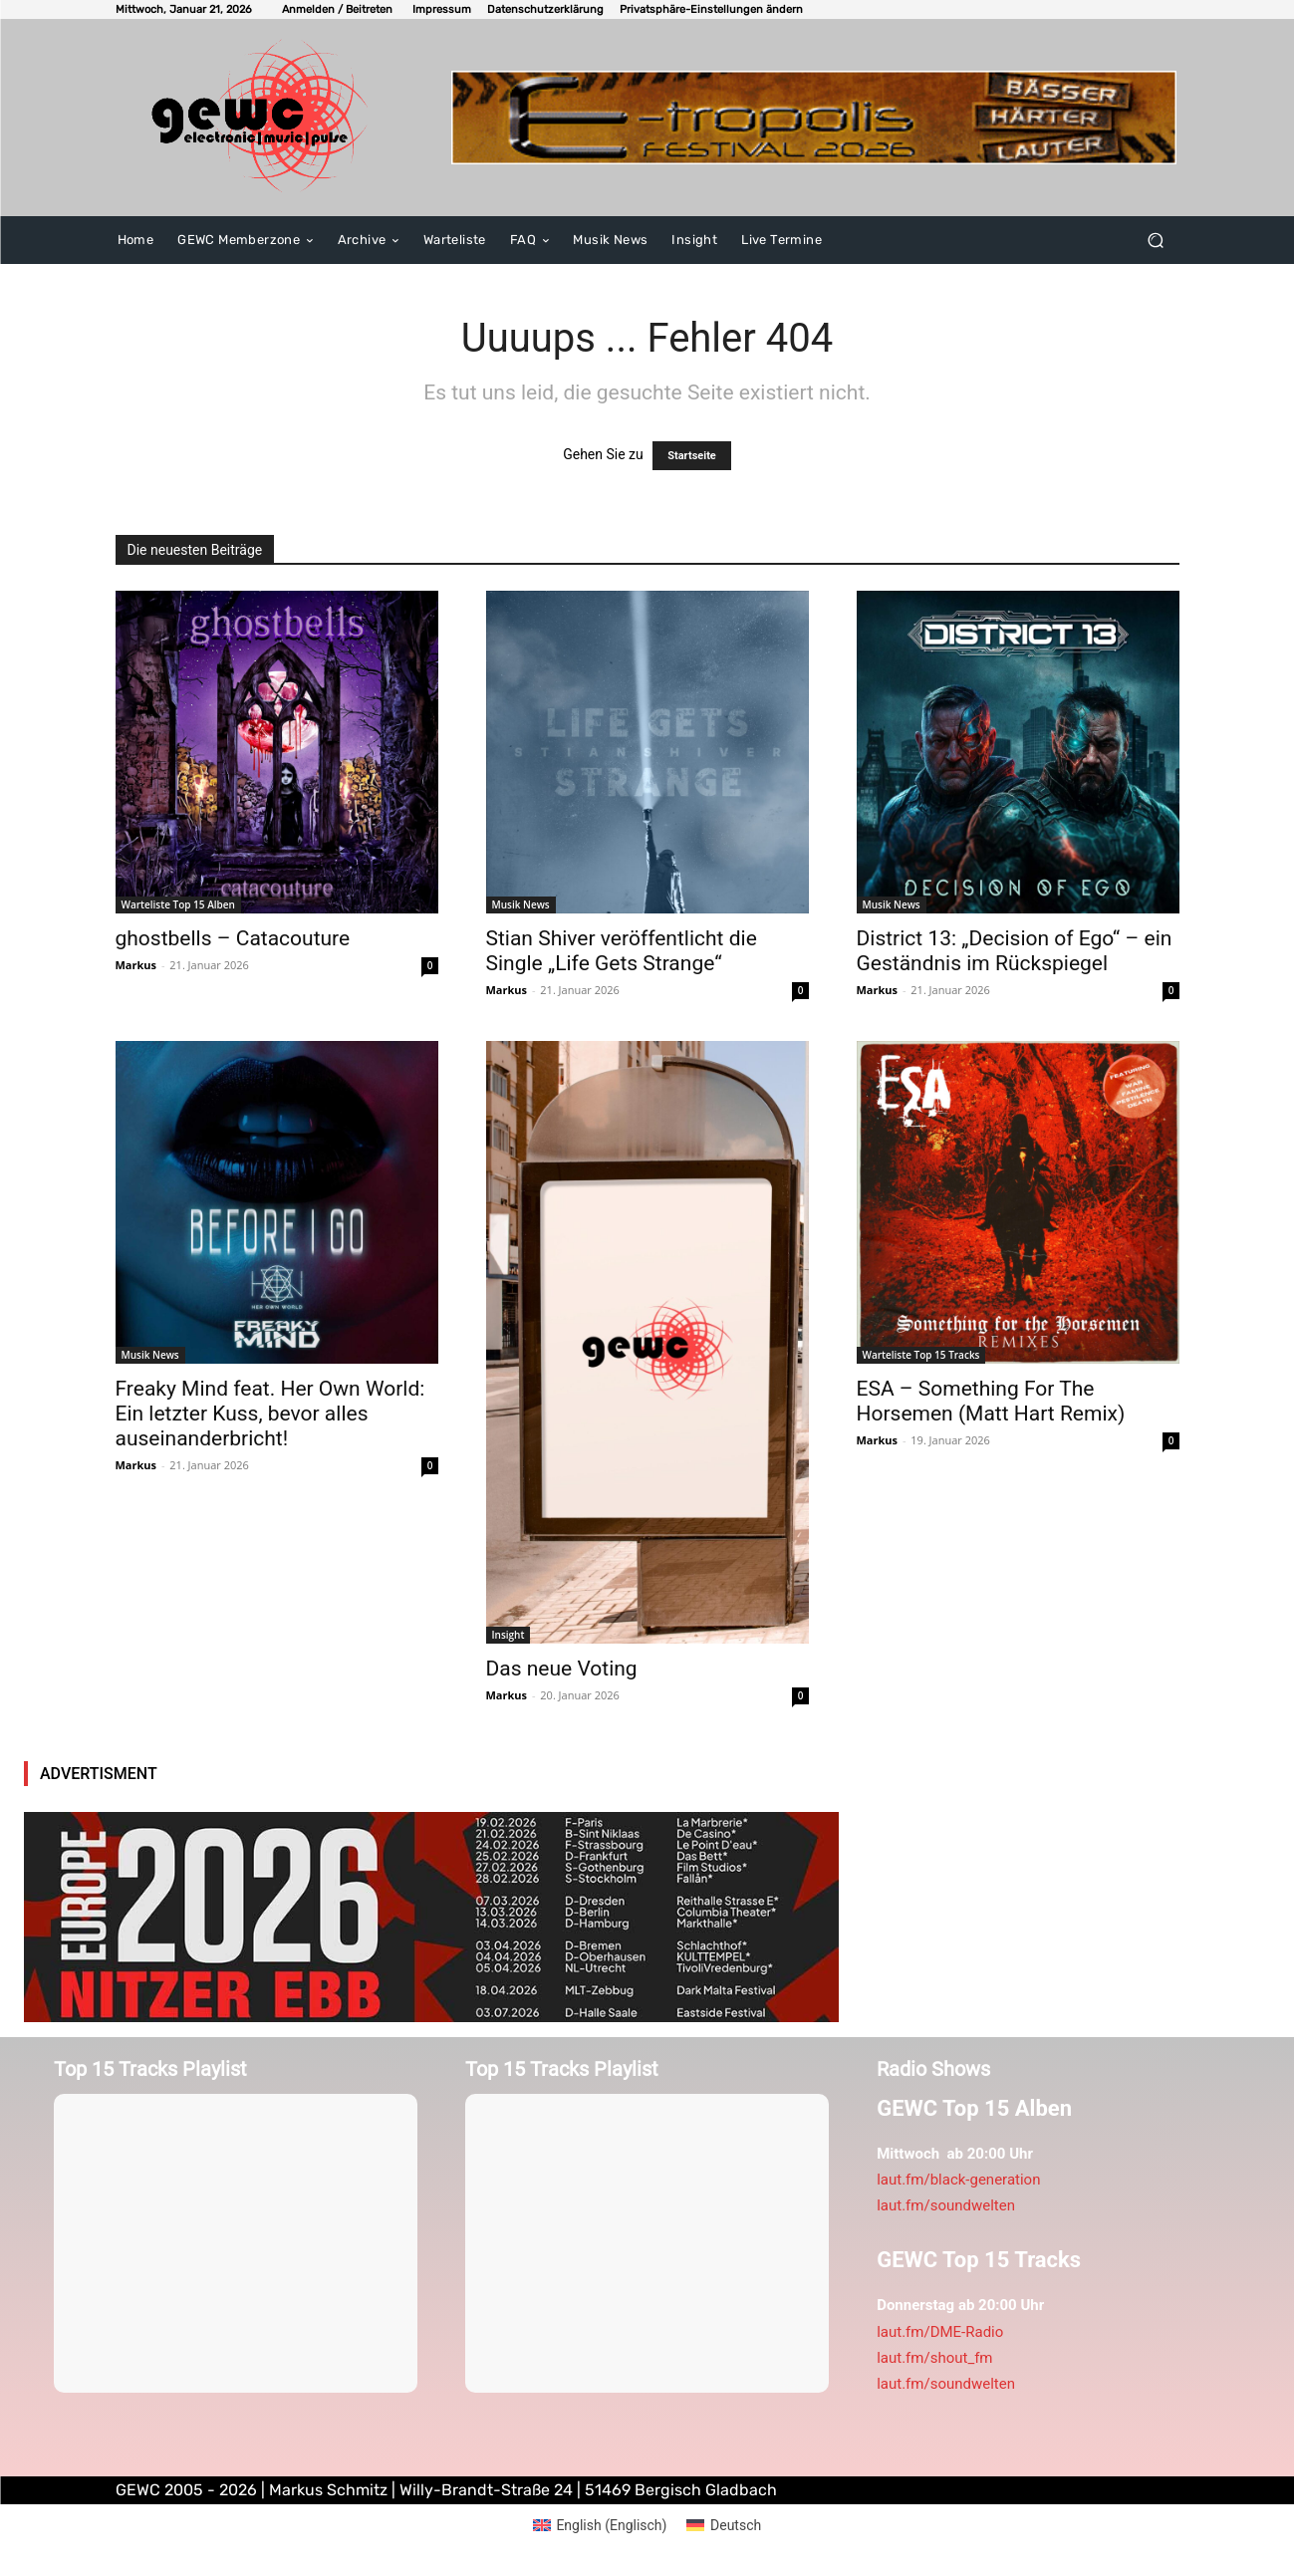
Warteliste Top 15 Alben (178, 904)
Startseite (691, 455)
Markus (136, 964)
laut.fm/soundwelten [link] (946, 2205)
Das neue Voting (562, 1668)
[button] (711, 9)
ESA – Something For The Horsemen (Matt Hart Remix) (991, 1401)
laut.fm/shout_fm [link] (934, 2358)
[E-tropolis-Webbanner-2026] (813, 117)
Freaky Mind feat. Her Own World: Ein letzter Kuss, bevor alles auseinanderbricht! (270, 1413)
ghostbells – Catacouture (233, 938)
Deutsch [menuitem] (735, 2525)
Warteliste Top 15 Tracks (921, 1355)
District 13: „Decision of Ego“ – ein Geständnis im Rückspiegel (1014, 950)
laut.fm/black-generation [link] (958, 2180)
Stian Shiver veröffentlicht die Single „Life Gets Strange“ (621, 950)
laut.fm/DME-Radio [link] (940, 2332)
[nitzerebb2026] (431, 1917)
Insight (508, 1635)
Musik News (521, 904)
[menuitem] (600, 2525)
